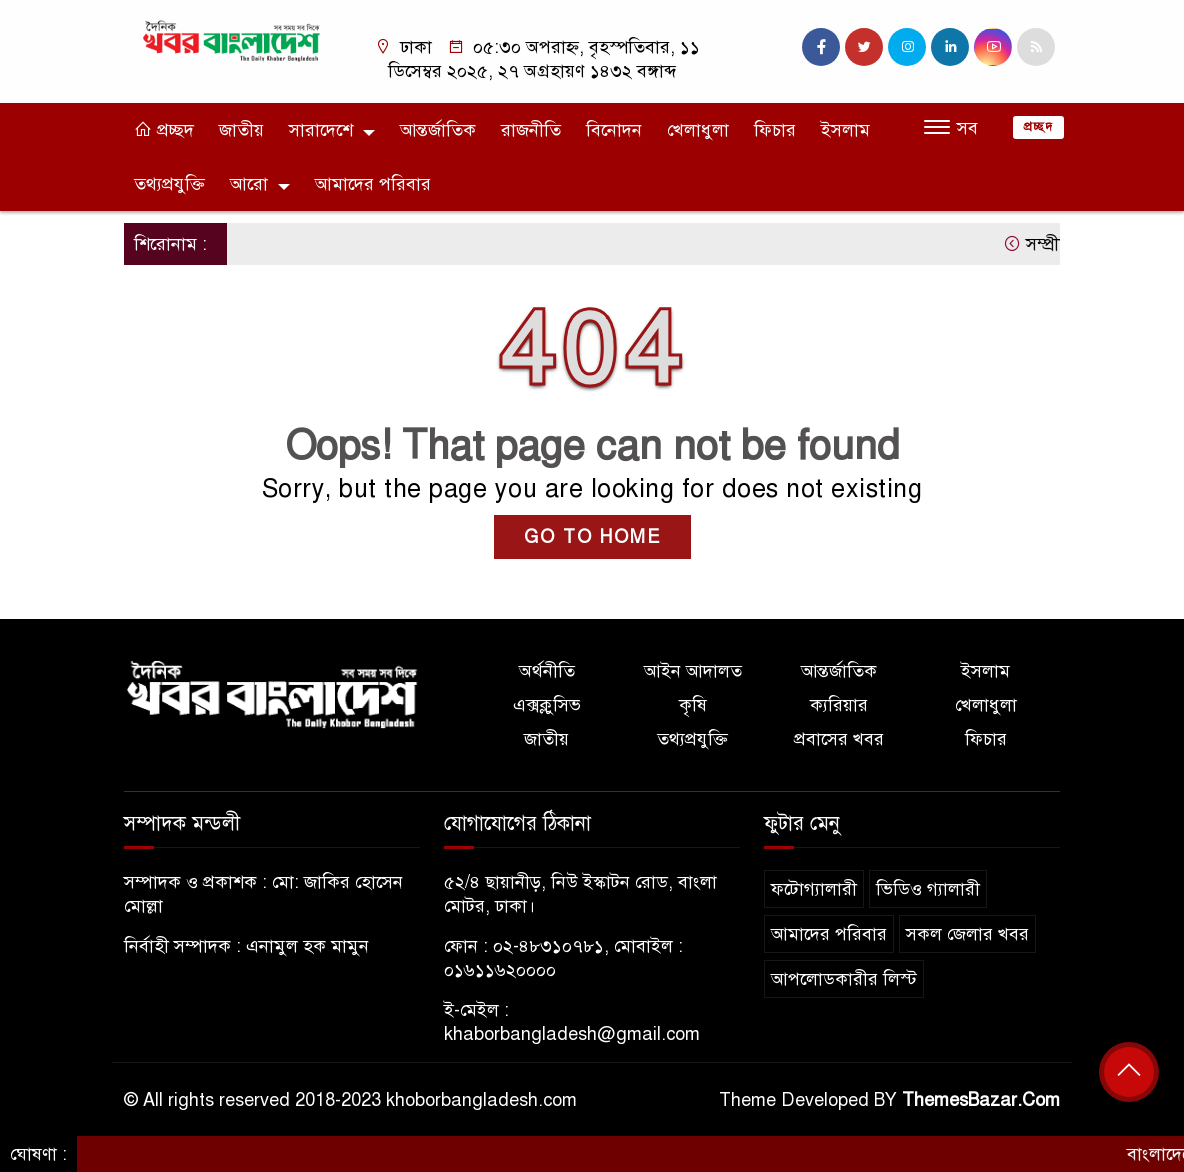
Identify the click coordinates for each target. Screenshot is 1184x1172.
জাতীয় (241, 130)
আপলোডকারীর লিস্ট (844, 979)
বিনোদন (614, 130)
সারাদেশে (321, 130)
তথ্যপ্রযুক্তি (169, 184)
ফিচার (775, 130)
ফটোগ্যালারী (814, 889)
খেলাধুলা (698, 130)
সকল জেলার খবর (967, 934)
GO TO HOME (592, 537)
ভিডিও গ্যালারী (928, 889)
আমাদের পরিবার (373, 184)
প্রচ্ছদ (164, 130)
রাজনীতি (531, 130)
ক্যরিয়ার (839, 705)
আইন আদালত (693, 671)
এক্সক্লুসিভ (547, 705)
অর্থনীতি (547, 671)
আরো (249, 184)
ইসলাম (845, 130)
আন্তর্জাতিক (438, 130)
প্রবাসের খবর (839, 739)
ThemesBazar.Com (981, 1100)
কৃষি (693, 705)
